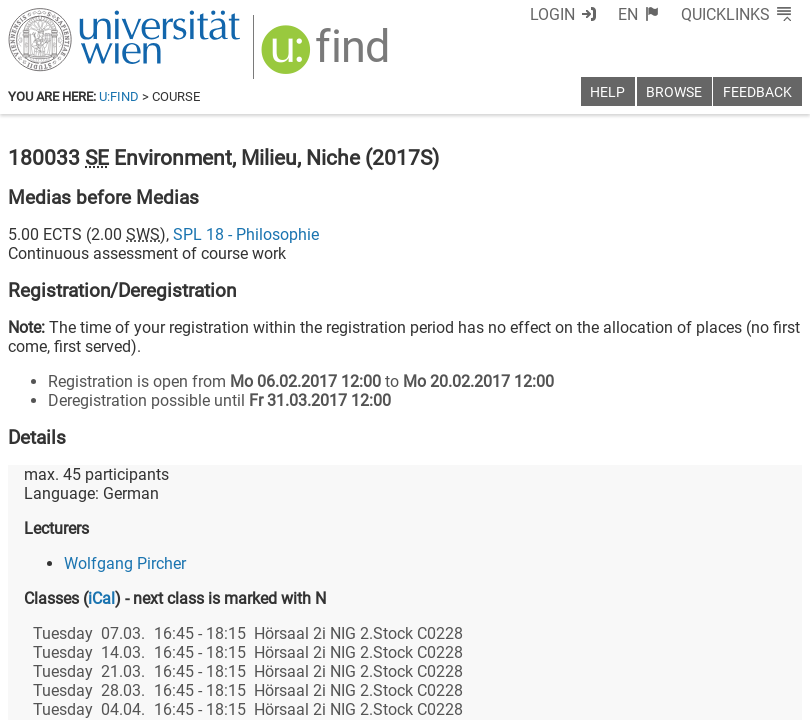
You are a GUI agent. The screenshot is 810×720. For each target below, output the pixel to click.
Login (552, 14)
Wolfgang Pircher (125, 563)
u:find (119, 96)
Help (607, 92)
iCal (101, 598)
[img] (327, 56)
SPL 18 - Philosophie (246, 234)
